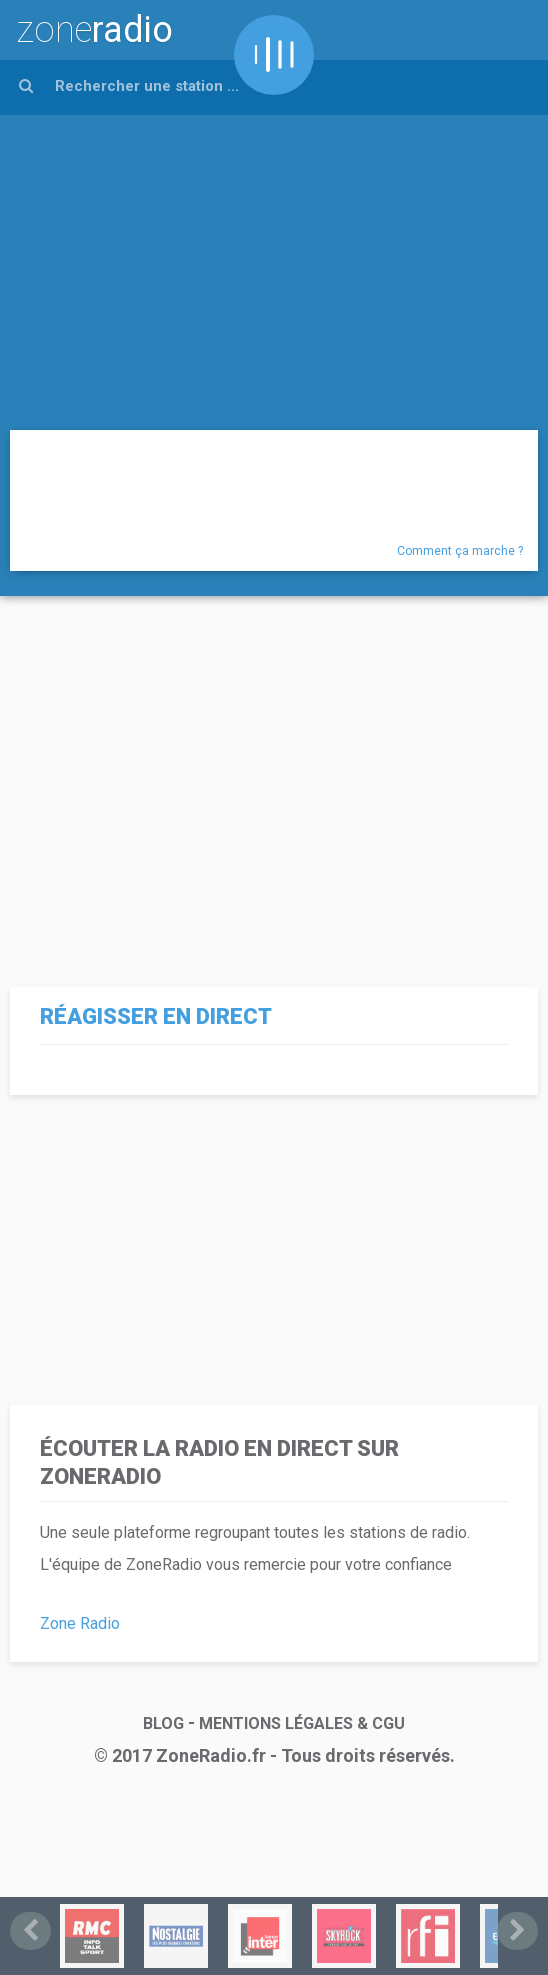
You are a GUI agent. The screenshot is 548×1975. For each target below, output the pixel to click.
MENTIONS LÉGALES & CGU (302, 1723)
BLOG (163, 1723)
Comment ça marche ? (460, 551)
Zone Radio (80, 1623)
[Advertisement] (274, 265)
